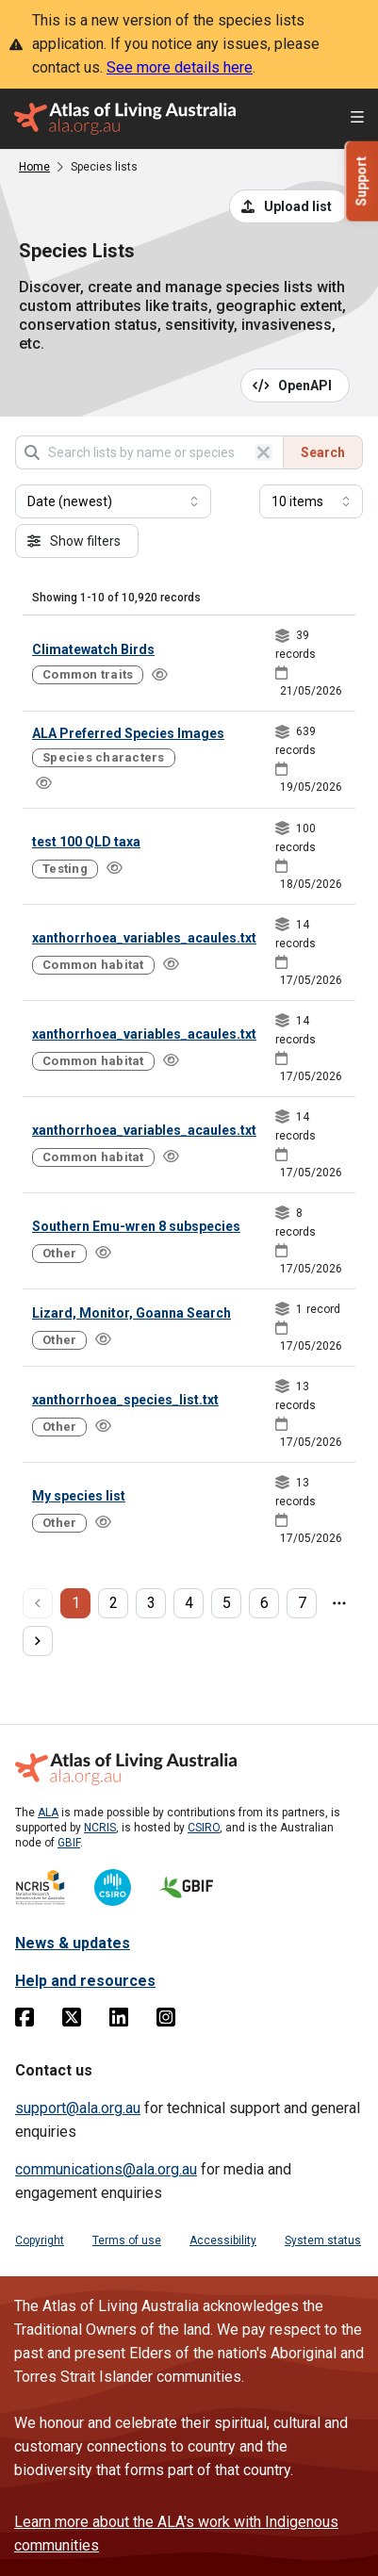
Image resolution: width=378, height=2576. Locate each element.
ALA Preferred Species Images (128, 733)
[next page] (38, 1641)
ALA (48, 1812)
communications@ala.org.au (106, 2169)
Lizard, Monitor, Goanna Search (131, 1313)
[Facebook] (24, 2021)
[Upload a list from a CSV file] (289, 206)
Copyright (39, 2240)
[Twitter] (71, 2021)
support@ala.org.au (77, 2108)
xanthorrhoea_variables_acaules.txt (144, 937)
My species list (78, 1495)
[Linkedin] (118, 2021)
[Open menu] (357, 119)
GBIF (69, 1842)
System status (323, 2240)
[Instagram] (165, 2021)
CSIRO (204, 1827)
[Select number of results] (311, 501)
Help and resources (85, 1981)
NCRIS (100, 1827)
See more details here (180, 67)
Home (34, 166)
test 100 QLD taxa (86, 841)
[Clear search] (263, 452)
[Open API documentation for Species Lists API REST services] (295, 385)
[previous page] (38, 1603)
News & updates (72, 1943)
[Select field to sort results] (113, 501)
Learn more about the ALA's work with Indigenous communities (176, 2533)
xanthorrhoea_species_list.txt (125, 1399)
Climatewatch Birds (93, 649)
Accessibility (222, 2240)
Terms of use (126, 2240)
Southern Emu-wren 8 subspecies (136, 1226)
